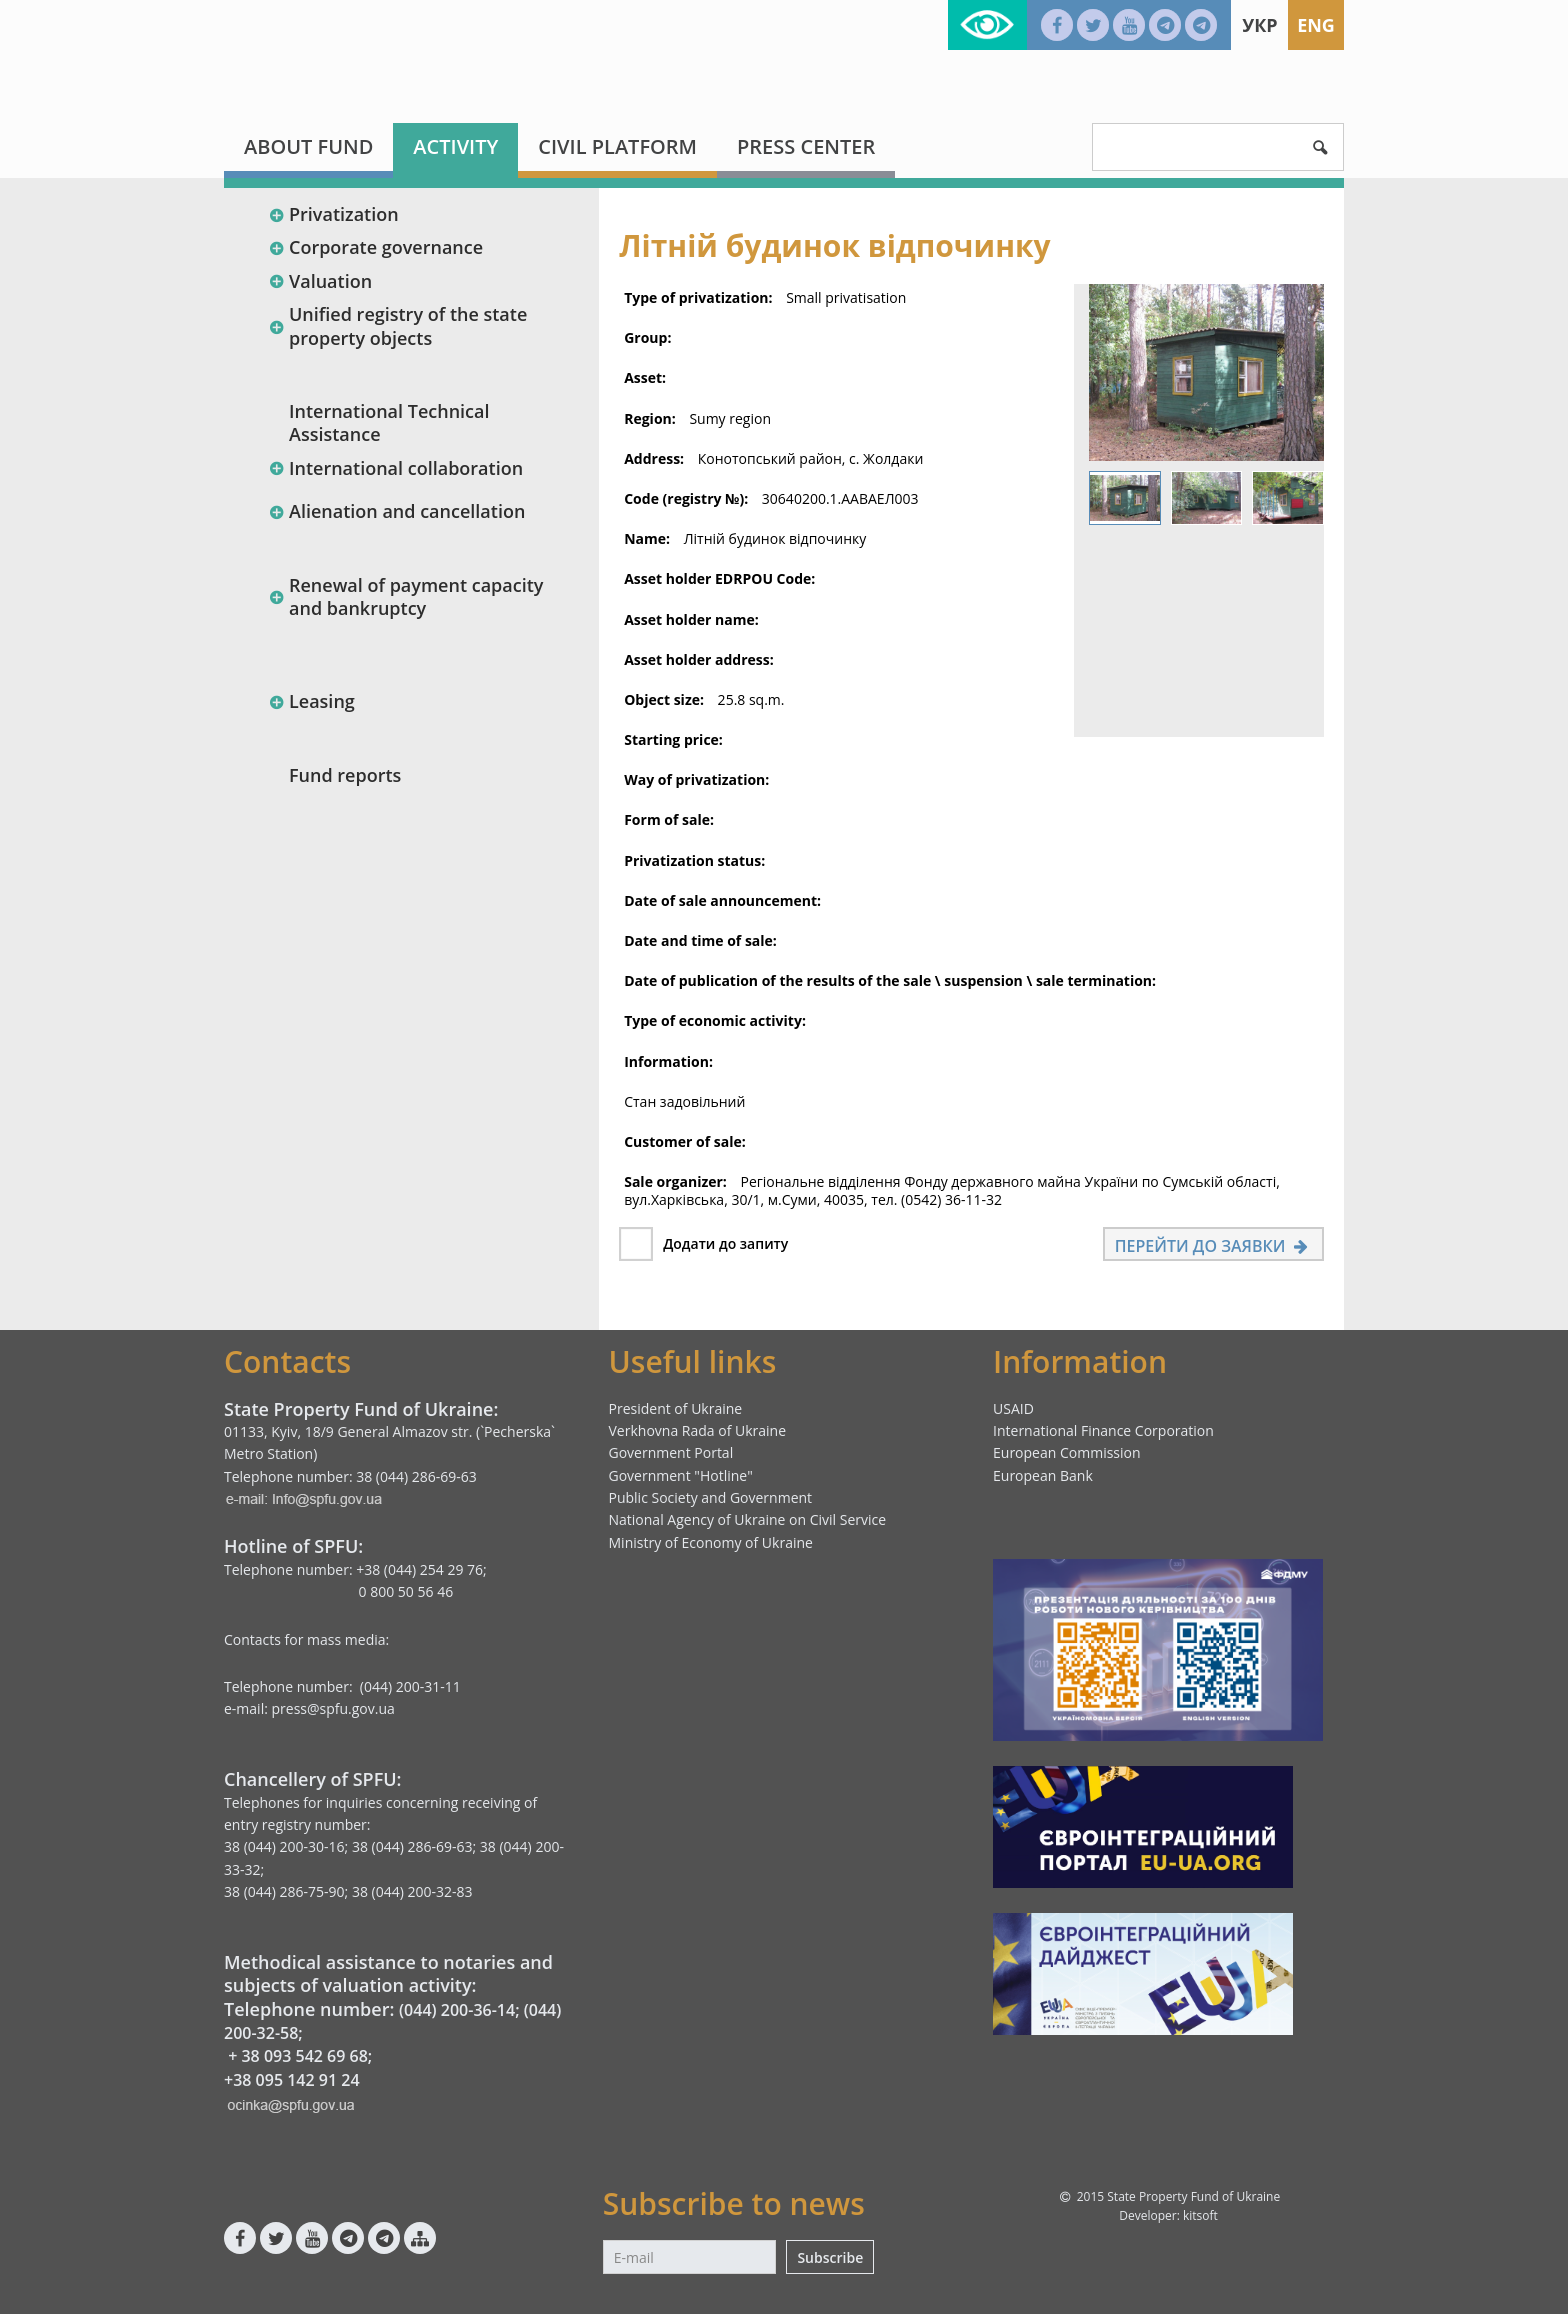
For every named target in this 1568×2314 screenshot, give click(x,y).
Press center (806, 146)
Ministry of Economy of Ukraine (711, 1542)
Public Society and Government (711, 1497)
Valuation (320, 281)
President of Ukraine (676, 1408)
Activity (455, 146)
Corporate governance (375, 247)
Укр (1259, 25)
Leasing (311, 701)
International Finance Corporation (1103, 1430)
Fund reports (345, 775)
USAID (1013, 1408)
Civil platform (617, 146)
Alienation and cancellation (396, 511)
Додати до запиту (725, 1243)
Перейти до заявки (1213, 1246)
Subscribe (830, 2257)
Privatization (333, 214)
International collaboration (395, 468)
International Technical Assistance (389, 422)
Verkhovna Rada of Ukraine (698, 1430)
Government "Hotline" (681, 1475)
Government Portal (671, 1452)
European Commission (1067, 1452)
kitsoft (1200, 2215)
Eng (1316, 25)
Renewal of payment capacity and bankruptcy (405, 596)
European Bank (1043, 1475)
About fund (308, 146)
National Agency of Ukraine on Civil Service (748, 1519)
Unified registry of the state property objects (397, 325)
